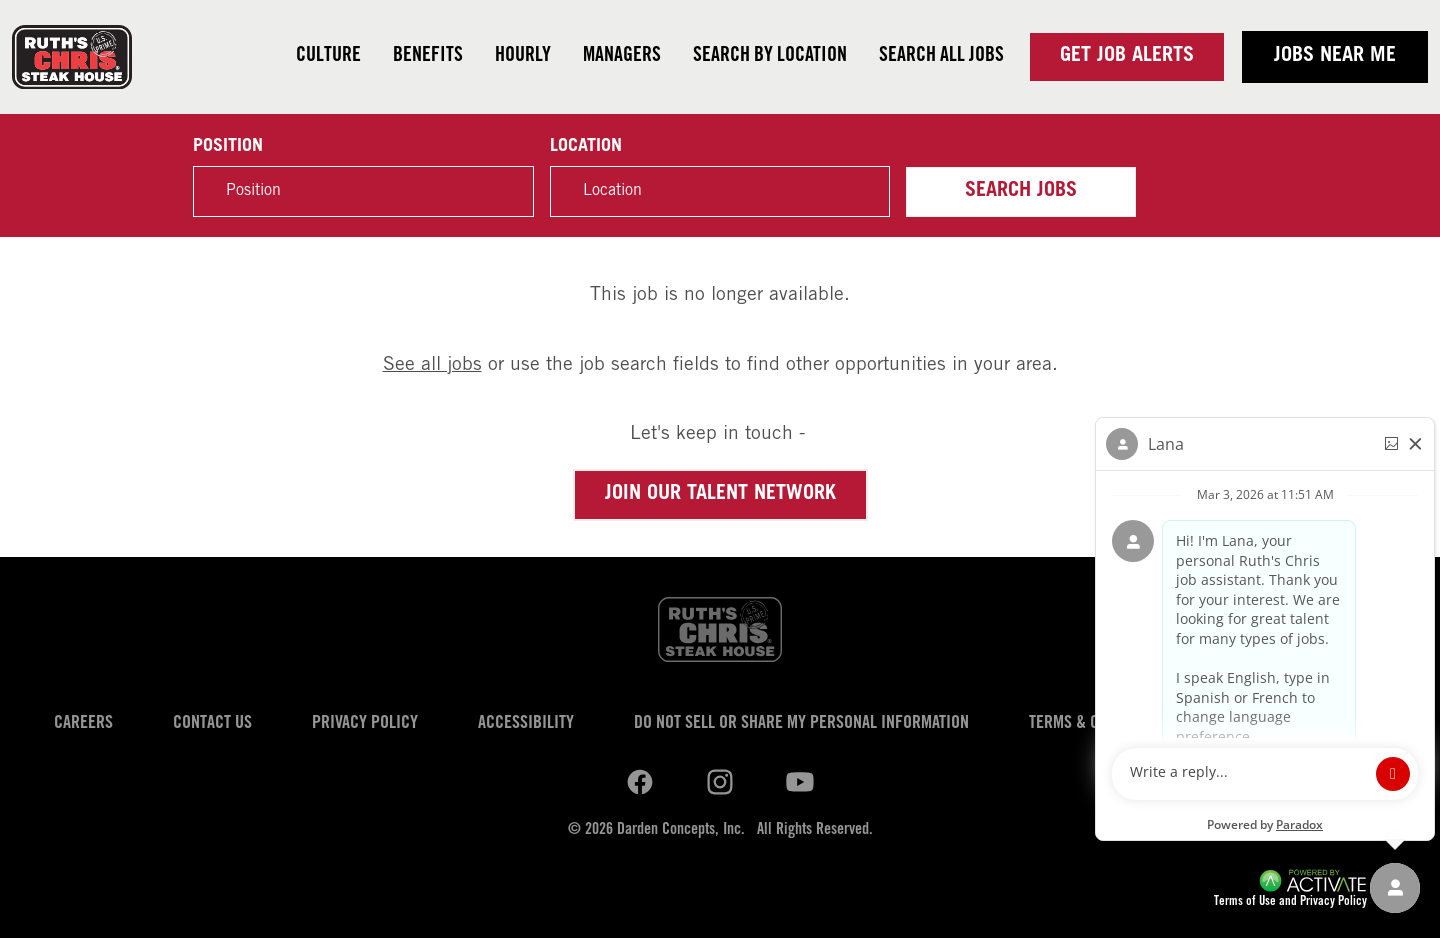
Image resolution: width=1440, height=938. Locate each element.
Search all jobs (941, 57)
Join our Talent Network (720, 495)
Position (228, 147)
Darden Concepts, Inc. (681, 830)
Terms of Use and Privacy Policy (1290, 902)
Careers (83, 724)
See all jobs (432, 365)
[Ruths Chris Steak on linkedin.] (640, 782)
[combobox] (720, 191)
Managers (622, 57)
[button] (864, 192)
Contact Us (212, 724)
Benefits (428, 57)
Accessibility (526, 724)
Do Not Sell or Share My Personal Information (801, 724)
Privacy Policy (365, 724)
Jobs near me (1335, 57)
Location (586, 147)
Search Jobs (1021, 192)
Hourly (523, 57)
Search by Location (770, 57)
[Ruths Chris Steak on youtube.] (720, 782)
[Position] (363, 191)
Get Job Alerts (1127, 57)
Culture (328, 57)
